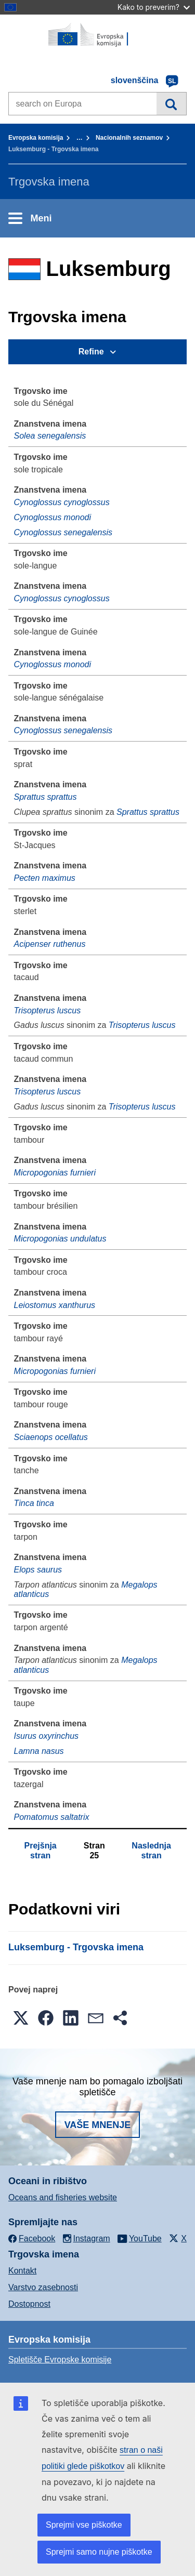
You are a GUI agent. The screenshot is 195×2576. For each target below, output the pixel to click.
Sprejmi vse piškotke (84, 2524)
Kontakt (22, 2270)
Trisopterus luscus (47, 1010)
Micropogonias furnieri (55, 1172)
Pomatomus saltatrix (51, 1817)
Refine (91, 351)
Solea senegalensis (50, 435)
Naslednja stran (151, 1850)
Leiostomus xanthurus (55, 1305)
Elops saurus (38, 1569)
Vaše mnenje (97, 2125)
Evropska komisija (35, 137)
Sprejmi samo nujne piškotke (99, 2551)
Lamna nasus (39, 1751)
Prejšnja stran (40, 1850)
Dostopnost (29, 2304)
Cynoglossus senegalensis (63, 532)
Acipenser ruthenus (50, 944)
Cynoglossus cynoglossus (62, 502)
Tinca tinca (34, 1503)
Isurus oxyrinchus (46, 1736)
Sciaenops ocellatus (51, 1437)
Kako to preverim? (154, 7)
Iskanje (171, 103)
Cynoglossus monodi (53, 517)
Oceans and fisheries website (62, 2197)
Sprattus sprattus (45, 796)
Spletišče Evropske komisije (59, 2359)
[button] (20, 2017)
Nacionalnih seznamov (129, 137)
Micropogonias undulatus (60, 1238)
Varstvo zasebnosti (43, 2287)
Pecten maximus (44, 878)
